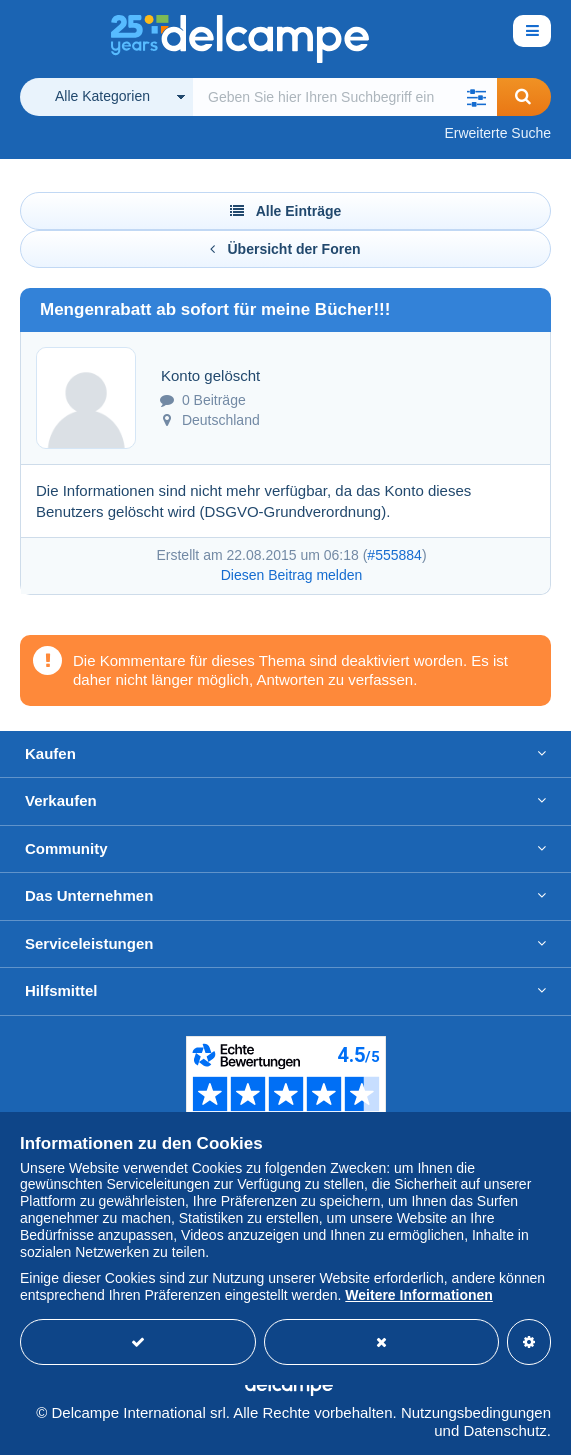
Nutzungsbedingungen (476, 1412)
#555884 (394, 555)
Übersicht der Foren (285, 249)
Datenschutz (504, 1430)
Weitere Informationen (419, 1295)
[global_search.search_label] (345, 97)
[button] (477, 97)
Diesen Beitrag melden (292, 575)
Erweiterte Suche (497, 133)
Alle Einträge (286, 211)
